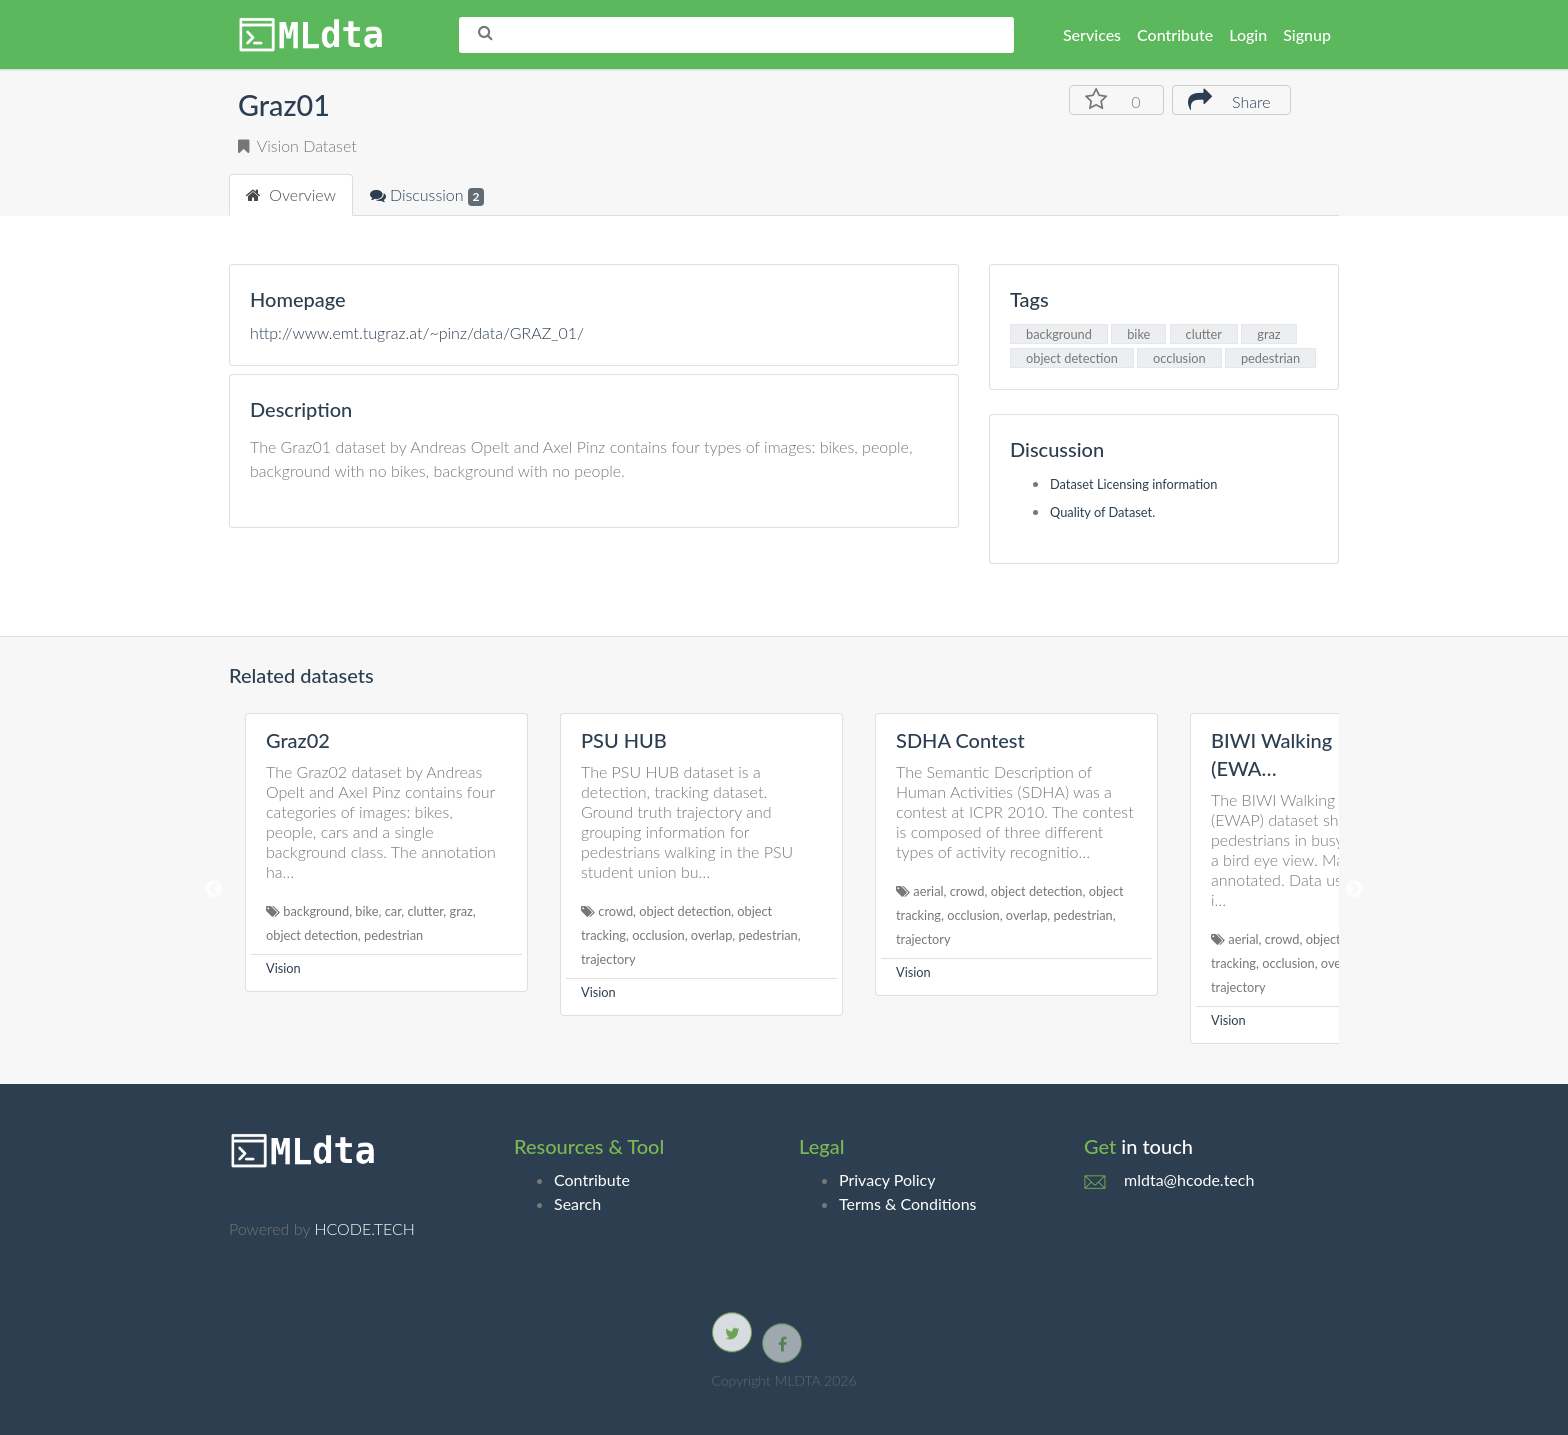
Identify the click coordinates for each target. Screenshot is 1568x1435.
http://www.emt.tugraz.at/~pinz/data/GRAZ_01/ (417, 332)
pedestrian (1270, 358)
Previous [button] (214, 890)
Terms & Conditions (908, 1203)
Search (577, 1203)
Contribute (1175, 34)
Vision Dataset (297, 145)
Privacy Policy (887, 1179)
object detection (1072, 358)
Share (1229, 99)
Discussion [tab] (427, 195)
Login (1248, 34)
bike (1138, 334)
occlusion (1179, 358)
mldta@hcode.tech (1189, 1179)
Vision (283, 968)
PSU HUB (624, 740)
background (1059, 334)
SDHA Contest (960, 740)
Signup (1307, 34)
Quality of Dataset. (1102, 512)
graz (1268, 334)
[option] (386, 852)
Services (1092, 34)
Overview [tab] (291, 194)
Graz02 (298, 740)
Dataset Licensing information (1134, 484)
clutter (1204, 334)
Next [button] (1354, 890)
